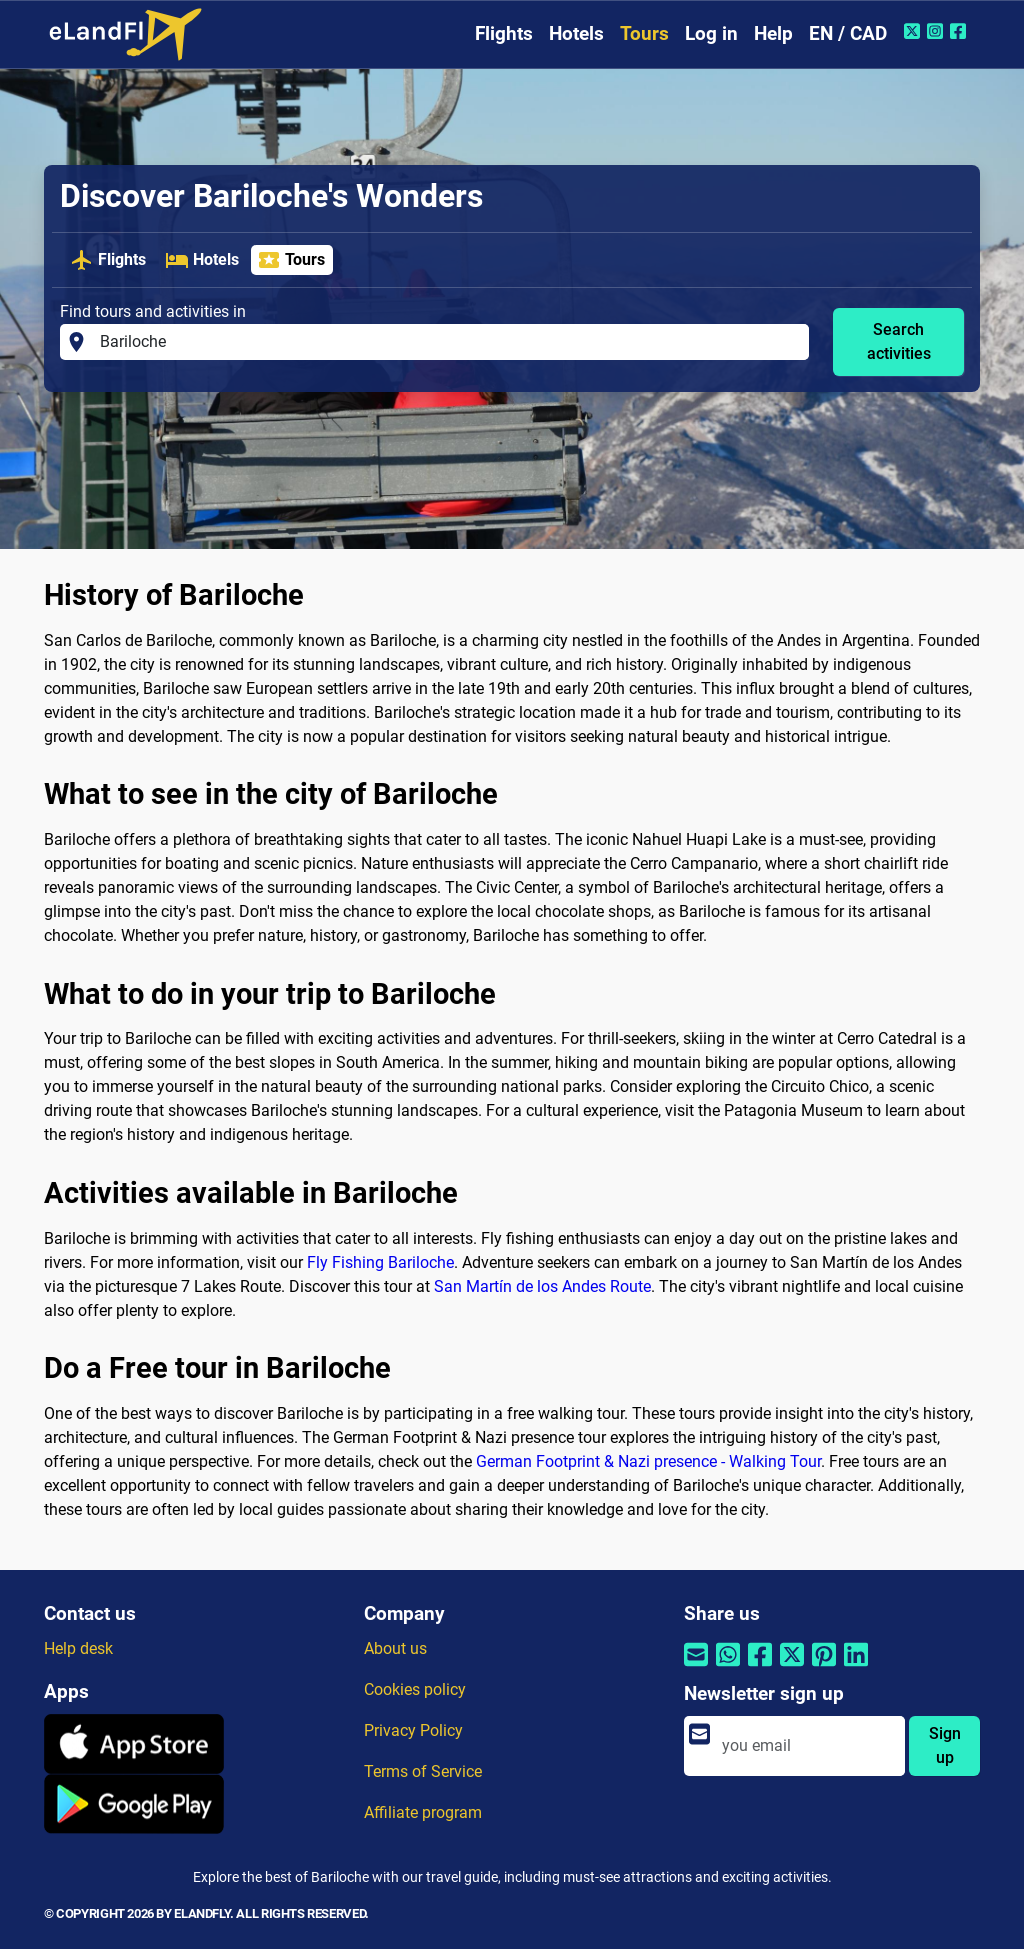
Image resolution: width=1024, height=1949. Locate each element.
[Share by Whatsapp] (728, 1667)
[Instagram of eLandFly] (937, 31)
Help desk (78, 1648)
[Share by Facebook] (760, 1667)
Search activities (899, 341)
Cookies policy (415, 1689)
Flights (504, 33)
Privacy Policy (413, 1730)
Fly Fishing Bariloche (380, 1262)
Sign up (945, 1745)
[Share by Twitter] (792, 1667)
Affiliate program (423, 1812)
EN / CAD (848, 33)
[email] (807, 1746)
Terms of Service (423, 1771)
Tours (644, 33)
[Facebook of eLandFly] (960, 31)
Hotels (576, 33)
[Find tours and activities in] (448, 342)
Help (773, 33)
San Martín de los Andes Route (542, 1286)
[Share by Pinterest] (824, 1667)
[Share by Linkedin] (856, 1667)
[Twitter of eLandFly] (914, 31)
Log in (711, 33)
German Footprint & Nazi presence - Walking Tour (648, 1461)
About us (395, 1648)
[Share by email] (696, 1667)
